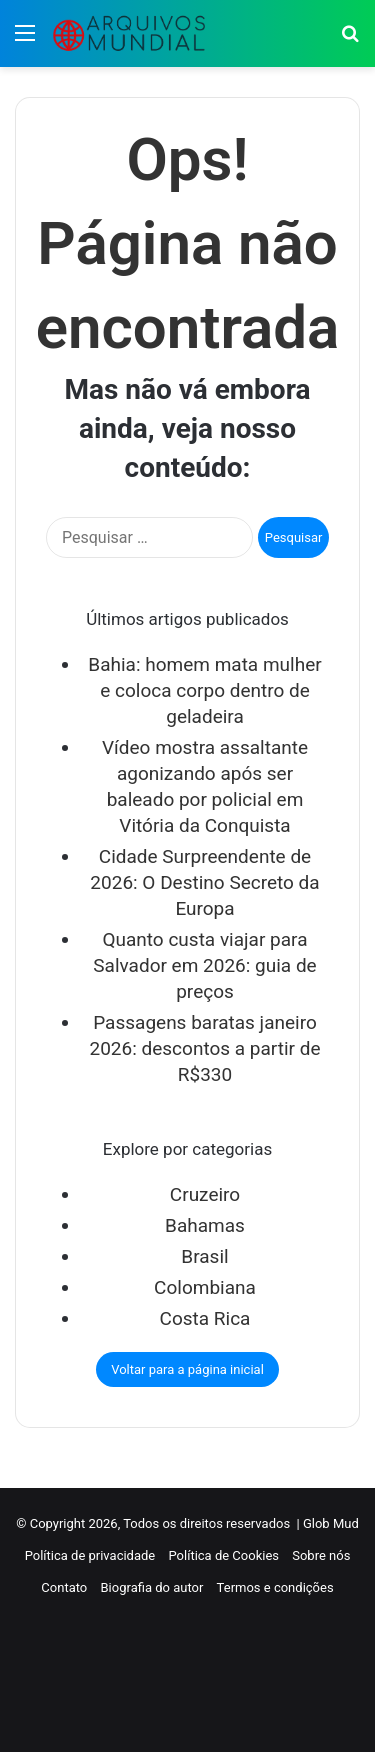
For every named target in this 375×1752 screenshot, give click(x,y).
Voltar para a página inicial (187, 1369)
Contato (64, 1587)
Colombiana (205, 1287)
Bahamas (205, 1225)
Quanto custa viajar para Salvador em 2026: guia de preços (204, 965)
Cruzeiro (205, 1194)
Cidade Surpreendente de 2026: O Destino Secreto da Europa (204, 882)
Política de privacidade (90, 1555)
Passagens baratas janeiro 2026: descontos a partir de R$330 (204, 1048)
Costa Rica (205, 1318)
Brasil (204, 1256)
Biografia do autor (152, 1587)
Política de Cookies (223, 1555)
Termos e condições (275, 1587)
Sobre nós (321, 1555)
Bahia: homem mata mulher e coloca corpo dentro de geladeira (204, 690)
